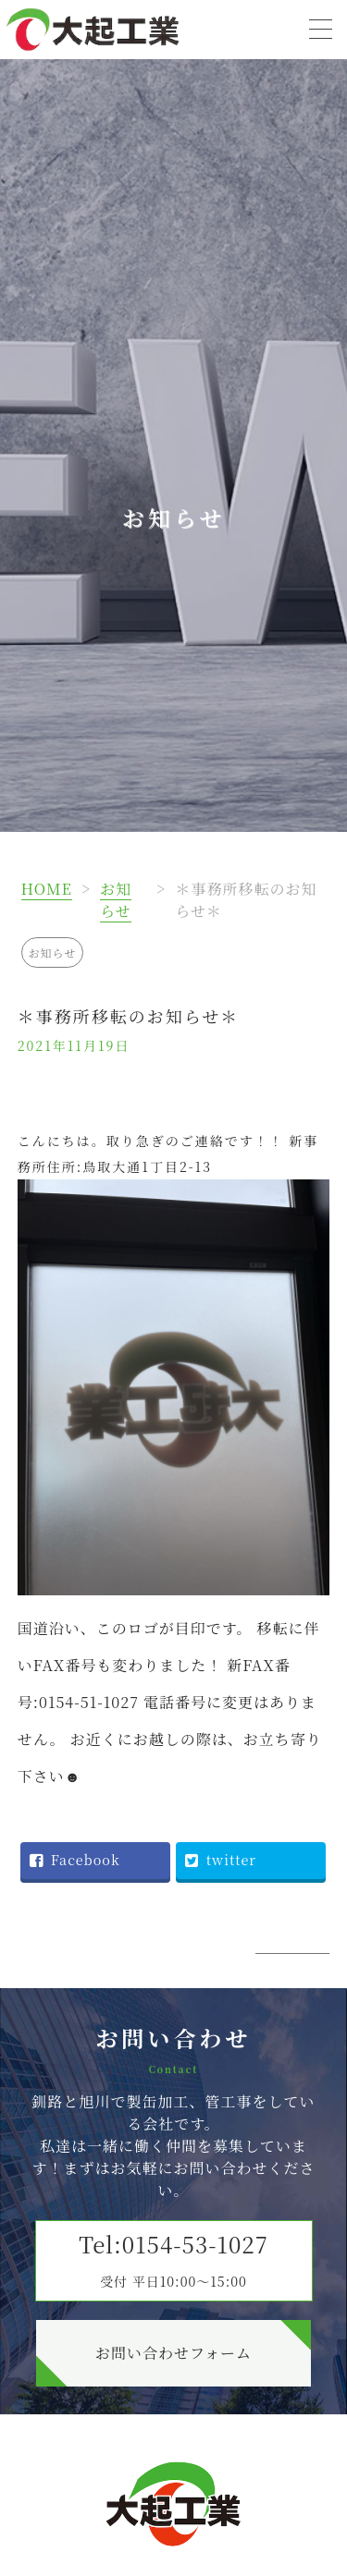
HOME (47, 888)
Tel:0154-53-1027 (173, 2259)
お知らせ (115, 900)
